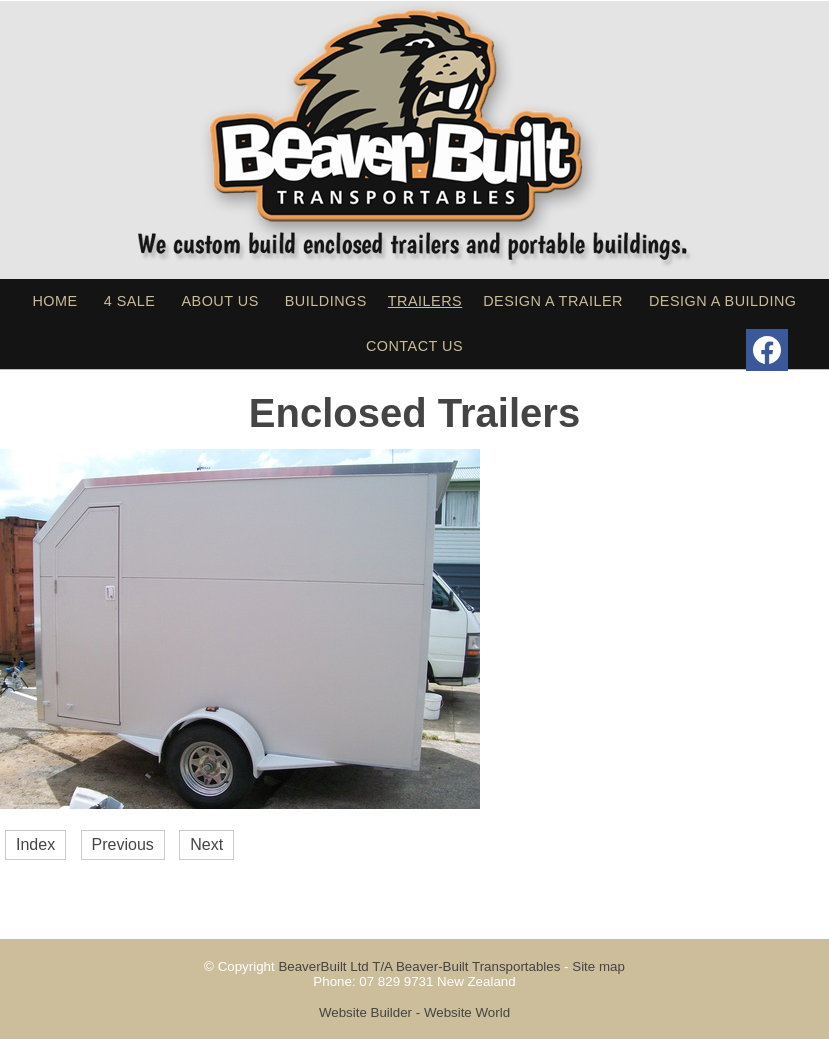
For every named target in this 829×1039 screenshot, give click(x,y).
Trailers (425, 301)
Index (35, 844)
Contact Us (414, 346)
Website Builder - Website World (414, 1012)
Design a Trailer (553, 301)
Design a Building (723, 301)
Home (54, 301)
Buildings (326, 301)
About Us (219, 301)
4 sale (130, 301)
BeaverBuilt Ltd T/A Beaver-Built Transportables (419, 966)
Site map (598, 966)
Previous (123, 844)
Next (206, 844)
